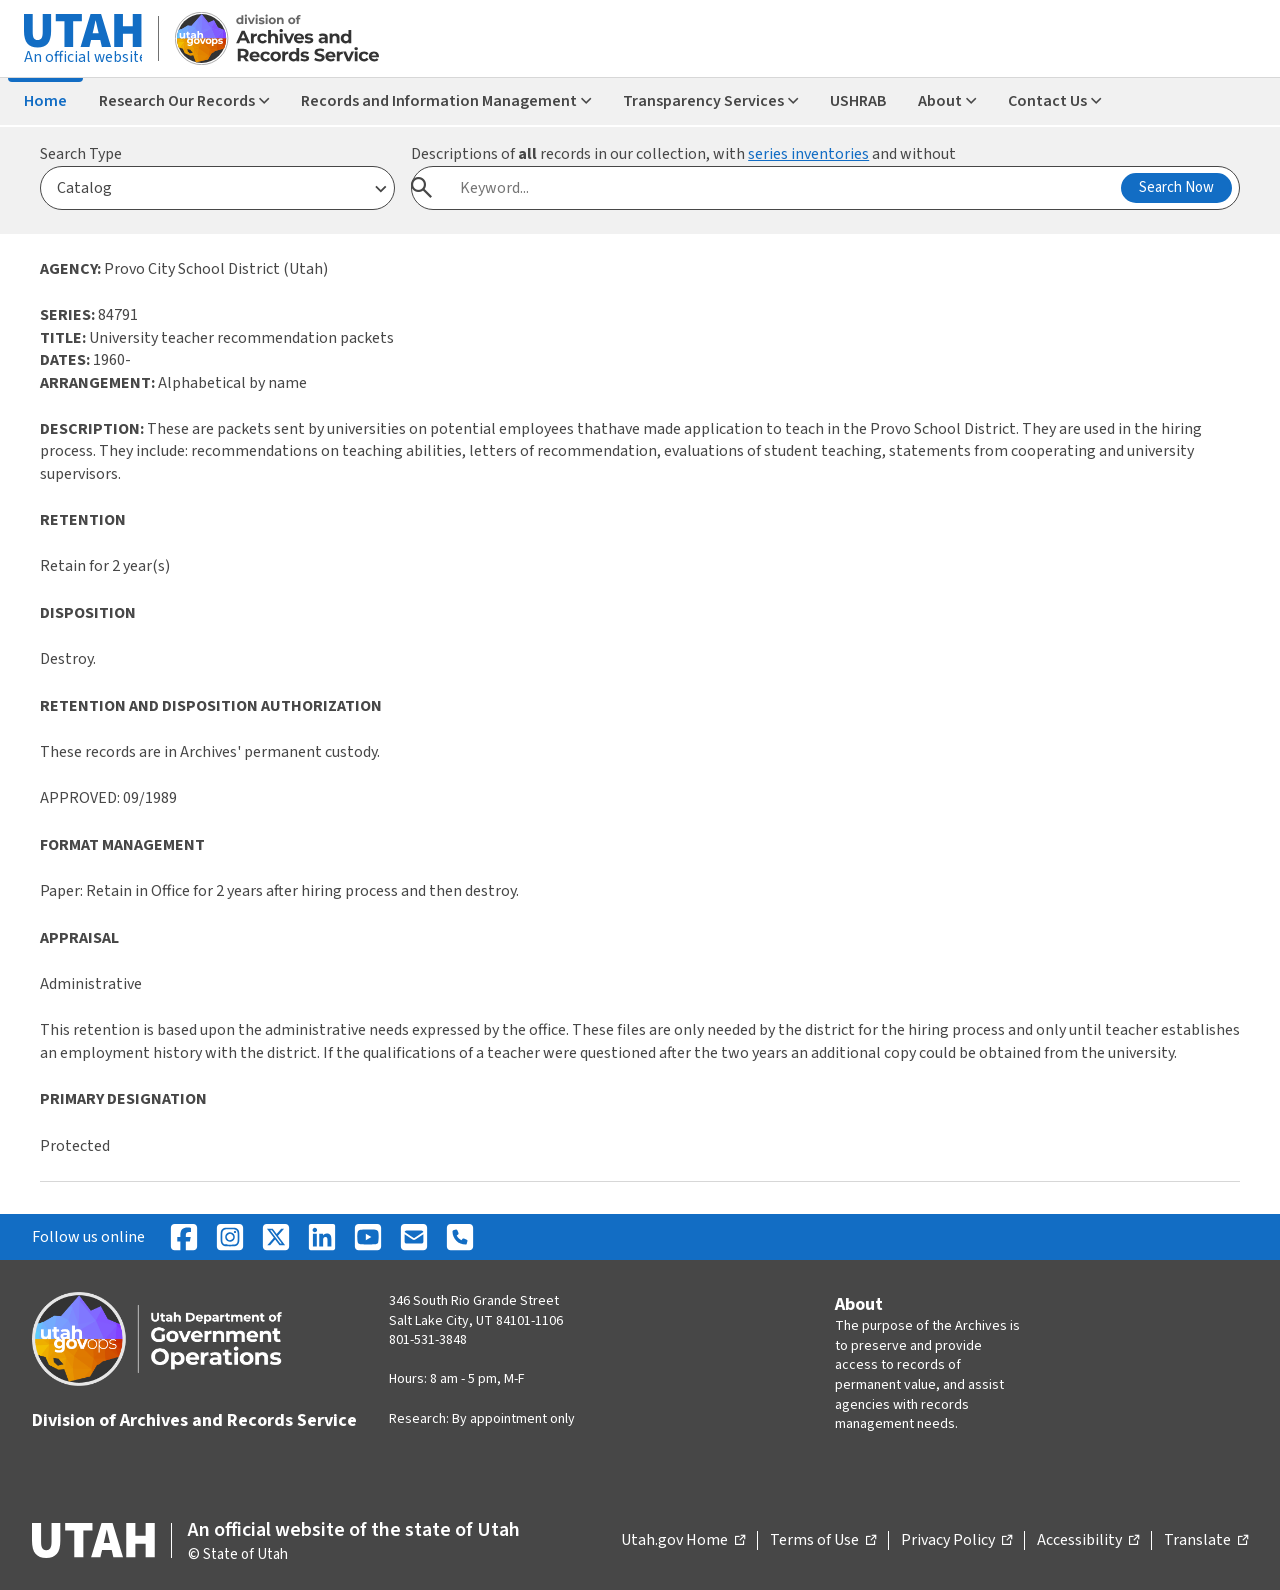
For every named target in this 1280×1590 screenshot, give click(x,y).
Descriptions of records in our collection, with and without (683, 154)
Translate (1206, 1541)
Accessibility (1088, 1541)
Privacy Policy (956, 1541)
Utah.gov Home (683, 1541)
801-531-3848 (428, 1340)
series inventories (808, 154)
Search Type (81, 154)
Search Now (1176, 187)
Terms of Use (823, 1541)
